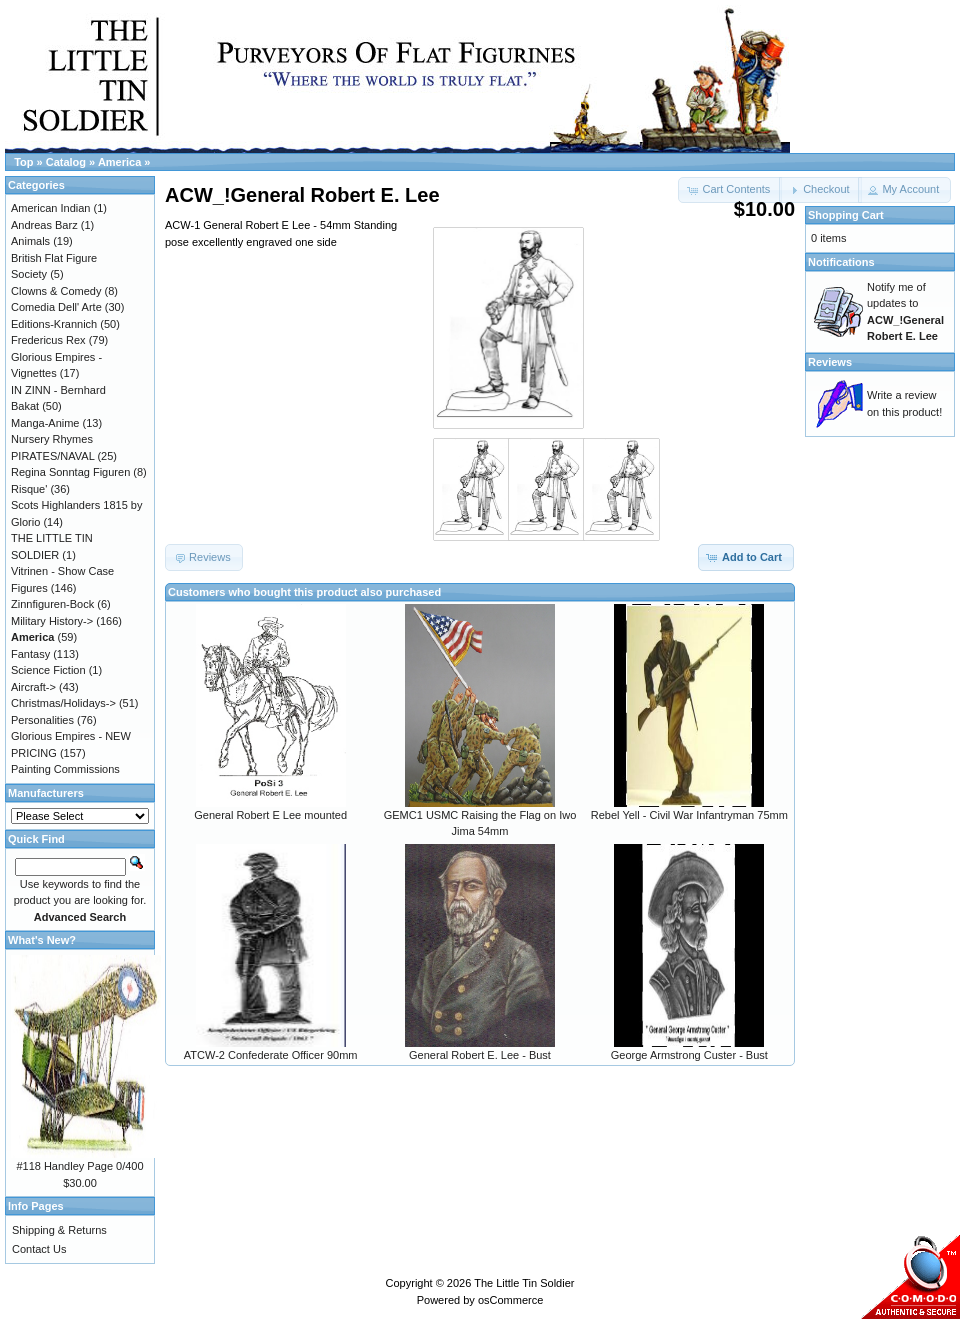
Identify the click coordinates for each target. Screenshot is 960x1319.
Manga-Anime (45, 423)
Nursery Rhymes (52, 439)
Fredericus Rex (48, 340)
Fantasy (30, 654)
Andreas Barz (44, 225)
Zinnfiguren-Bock (52, 604)
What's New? (42, 940)
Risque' (29, 489)
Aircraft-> (33, 687)
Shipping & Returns (59, 1230)
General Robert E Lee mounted (270, 815)
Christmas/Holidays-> (63, 703)
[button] (820, 190)
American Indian (51, 208)
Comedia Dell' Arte (56, 307)
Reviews (830, 362)
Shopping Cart (846, 215)
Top (23, 162)
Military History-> (52, 621)
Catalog (66, 162)
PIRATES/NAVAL (52, 456)
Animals (30, 241)
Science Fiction (48, 670)
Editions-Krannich (54, 324)
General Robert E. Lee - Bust (480, 1055)
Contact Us (39, 1249)
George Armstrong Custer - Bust (689, 1055)
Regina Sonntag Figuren (70, 472)
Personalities (42, 720)
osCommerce (510, 1300)
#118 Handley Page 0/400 (79, 1166)
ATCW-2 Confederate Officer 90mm (271, 1055)
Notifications (841, 262)
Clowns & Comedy (56, 291)
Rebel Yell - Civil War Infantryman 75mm (689, 815)
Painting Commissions (65, 769)
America (119, 162)
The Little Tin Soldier (524, 1283)
